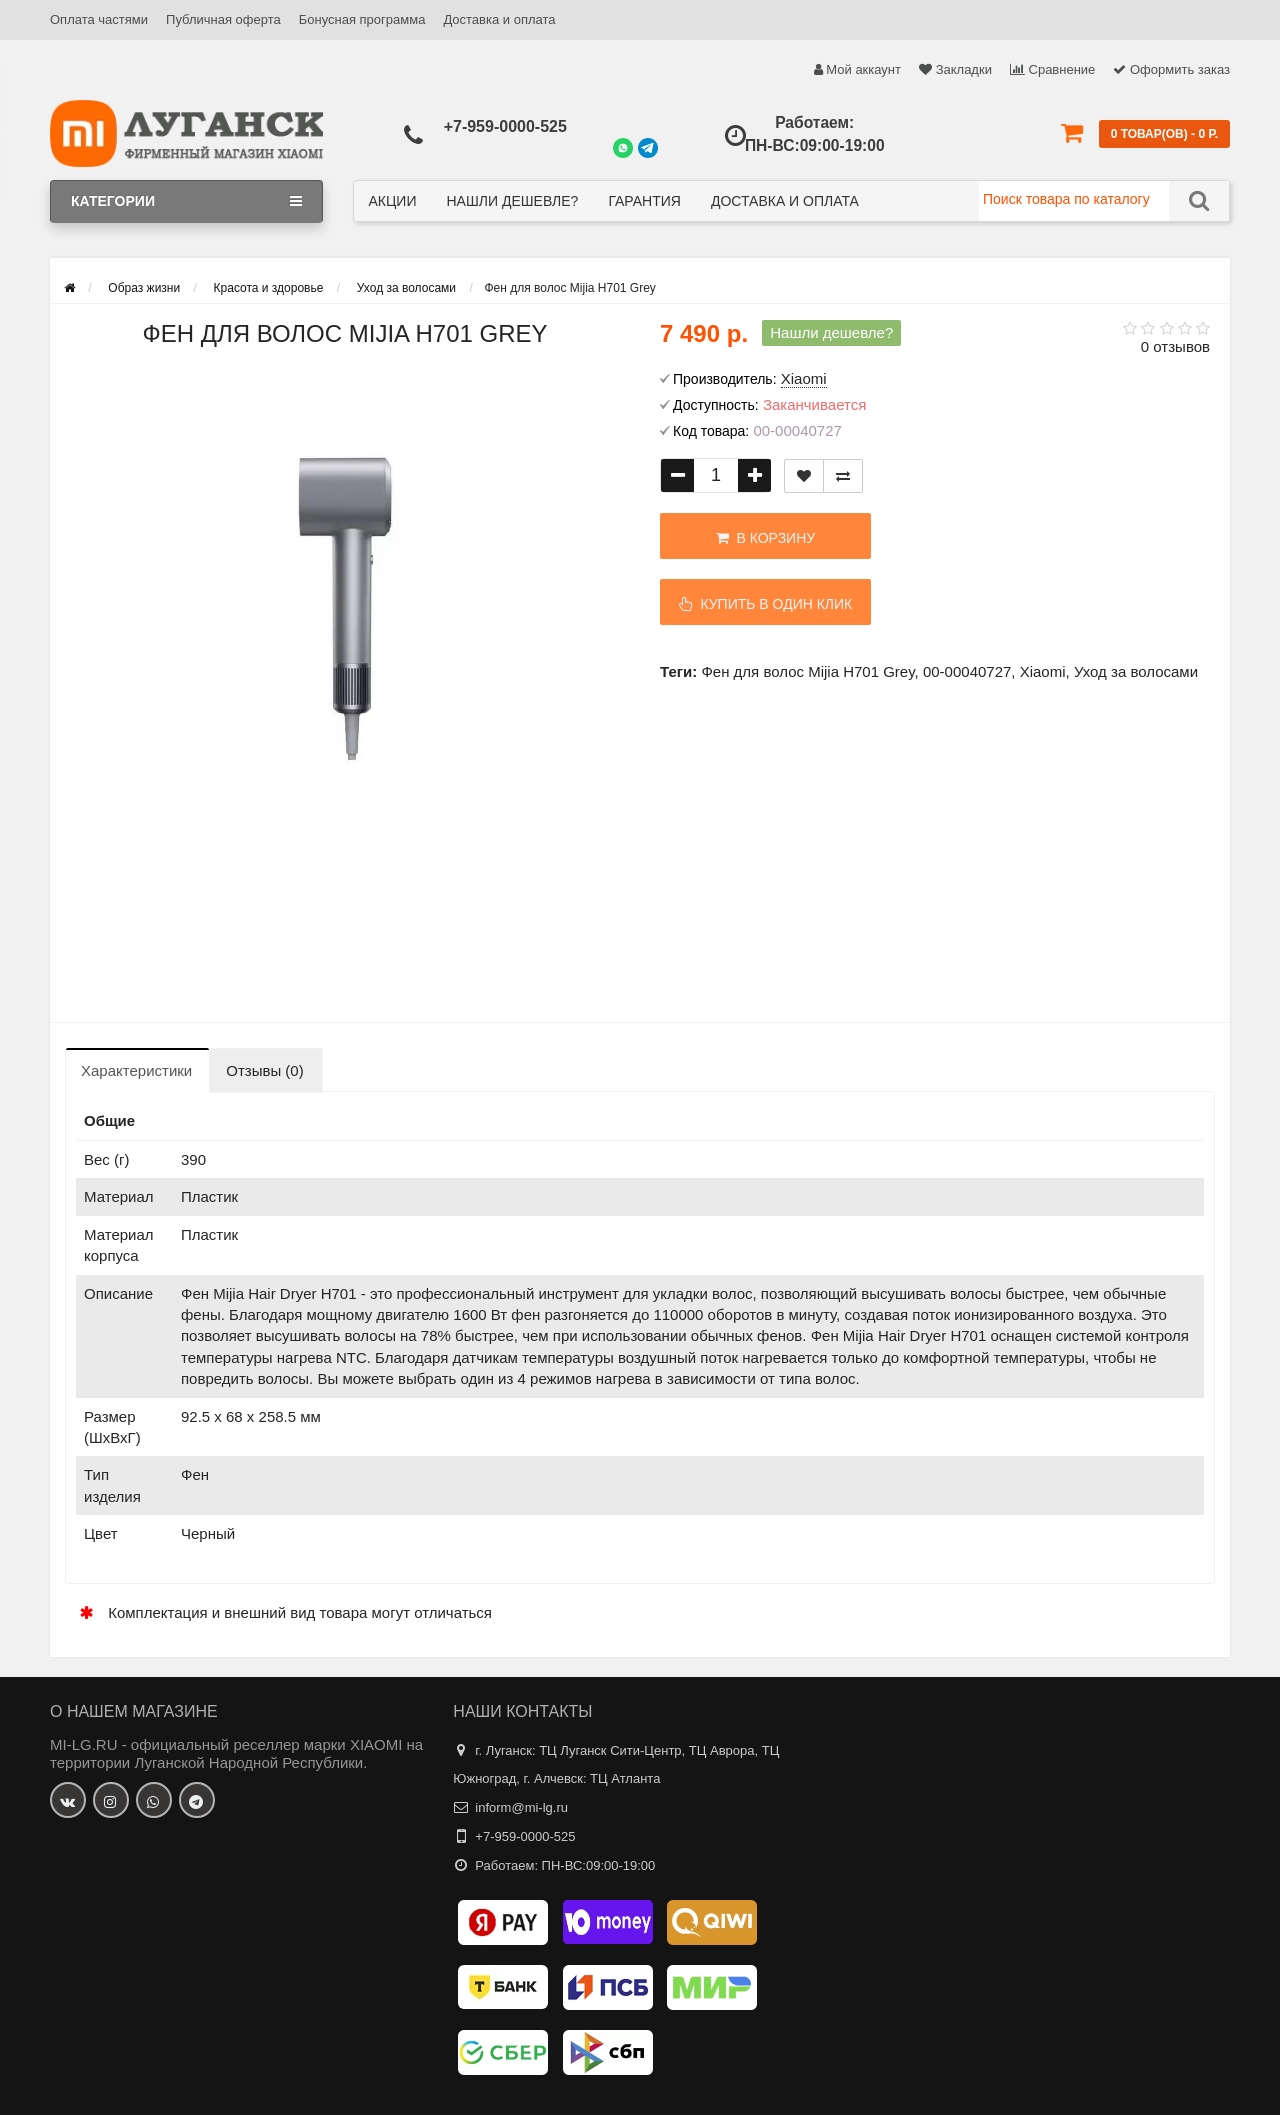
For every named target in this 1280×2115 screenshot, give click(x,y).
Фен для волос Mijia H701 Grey (807, 671)
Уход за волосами (1136, 671)
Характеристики (136, 1070)
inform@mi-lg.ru (521, 1807)
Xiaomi (1043, 671)
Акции (393, 201)
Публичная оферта (223, 19)
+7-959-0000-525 (505, 126)
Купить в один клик (766, 604)
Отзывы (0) (264, 1070)
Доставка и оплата (499, 19)
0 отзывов (1175, 346)
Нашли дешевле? (512, 201)
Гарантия (644, 201)
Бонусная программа (362, 19)
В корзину (765, 538)
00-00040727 (967, 671)
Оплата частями (99, 19)
